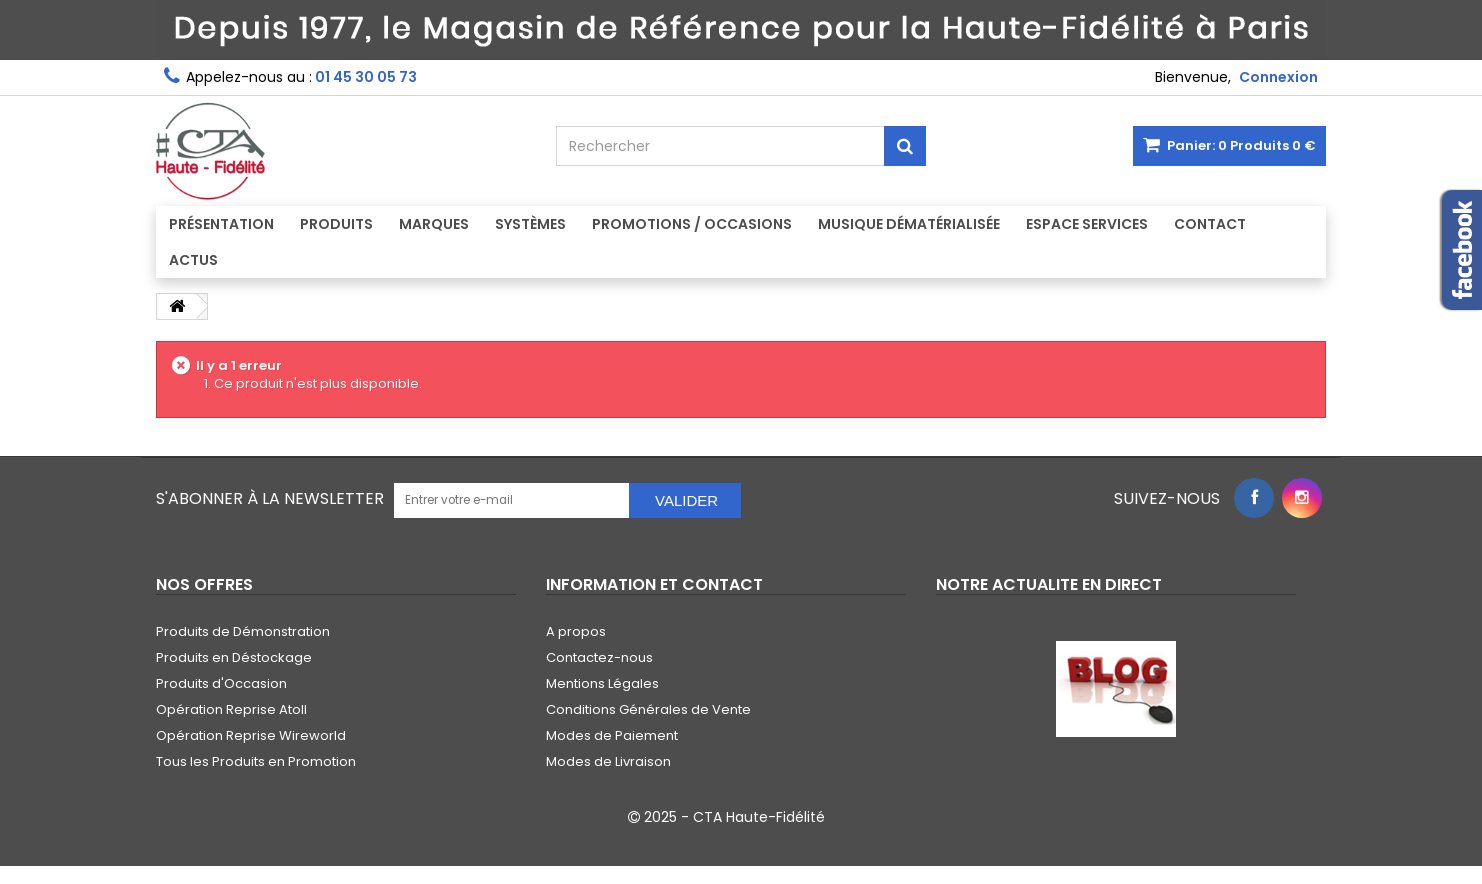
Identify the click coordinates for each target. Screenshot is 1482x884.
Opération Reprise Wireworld (251, 735)
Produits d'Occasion (221, 683)
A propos (576, 631)
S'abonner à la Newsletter (270, 498)
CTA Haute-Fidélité (759, 817)
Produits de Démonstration (243, 631)
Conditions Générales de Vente (648, 709)
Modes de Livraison (608, 761)
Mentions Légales (602, 683)
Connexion (1278, 77)
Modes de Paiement (612, 735)
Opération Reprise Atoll (231, 709)
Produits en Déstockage (234, 657)
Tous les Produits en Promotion (256, 761)
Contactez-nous (599, 657)
